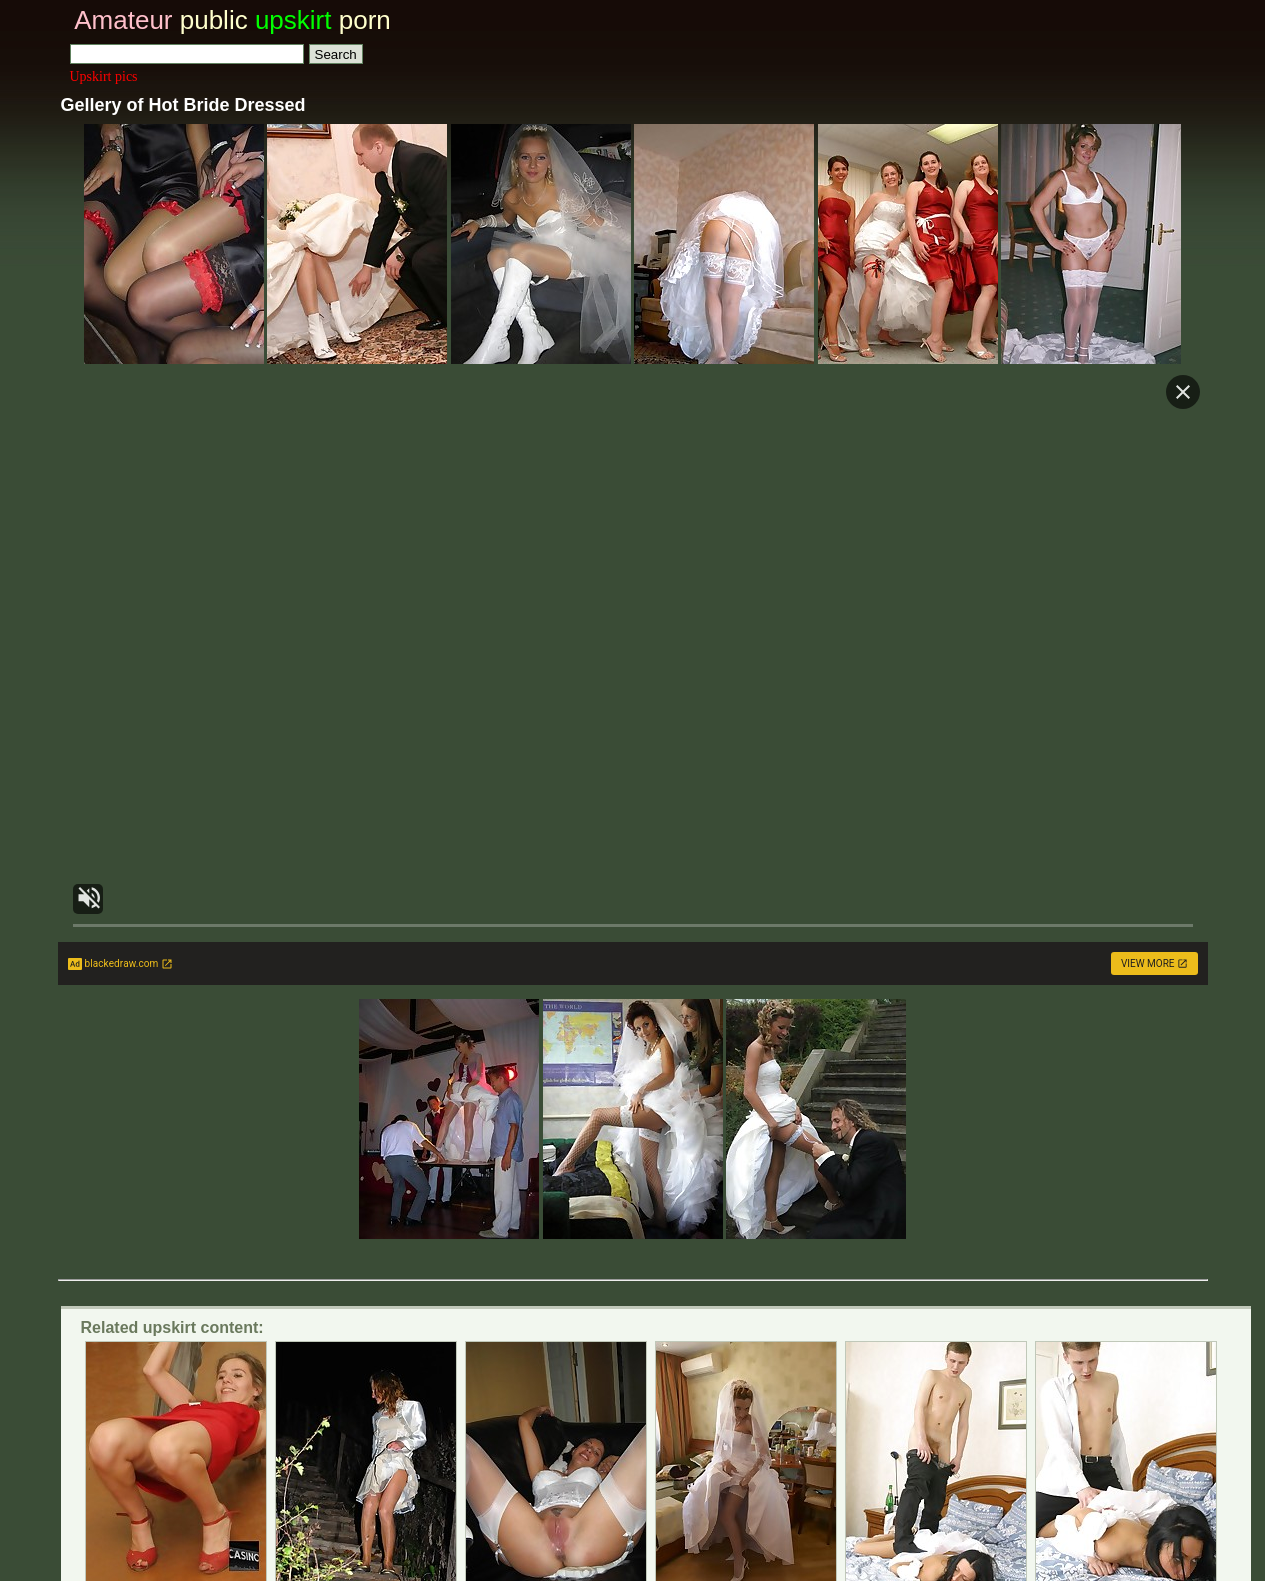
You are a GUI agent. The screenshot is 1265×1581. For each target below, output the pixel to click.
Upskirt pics (104, 76)
